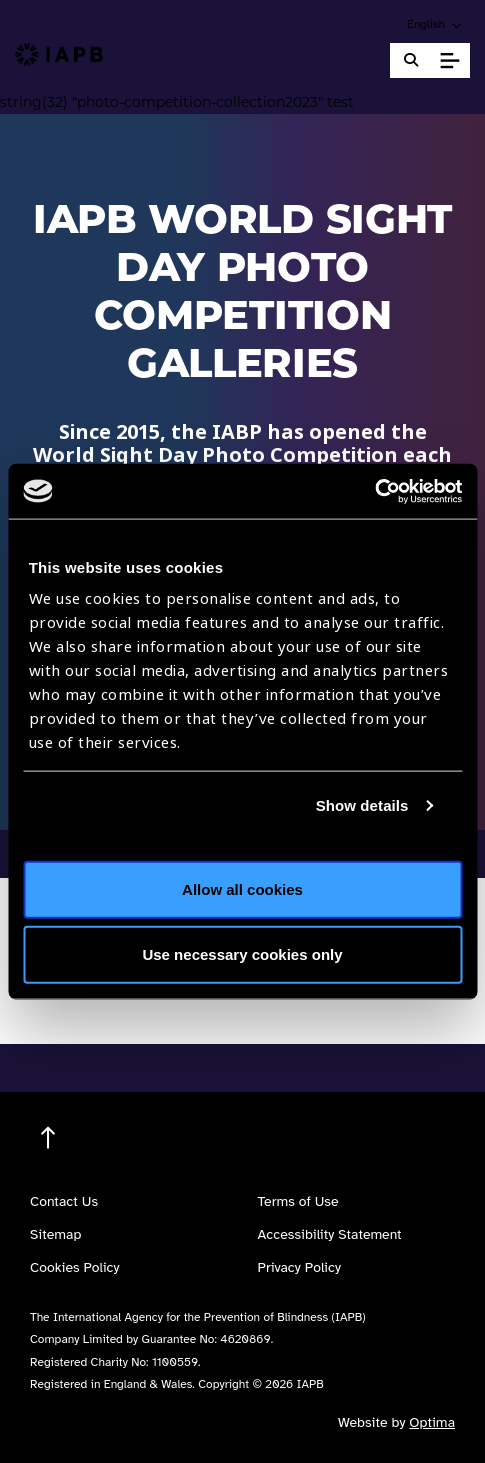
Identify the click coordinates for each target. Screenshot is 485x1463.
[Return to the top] (48, 1138)
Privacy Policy (299, 1267)
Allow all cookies (242, 888)
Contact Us (64, 1201)
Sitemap (55, 1234)
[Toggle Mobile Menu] (449, 61)
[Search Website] (411, 60)
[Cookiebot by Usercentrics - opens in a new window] (374, 491)
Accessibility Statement (330, 1234)
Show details (362, 805)
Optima (432, 1422)
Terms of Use (298, 1201)
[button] (435, 24)
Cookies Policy (75, 1267)
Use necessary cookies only (242, 954)
